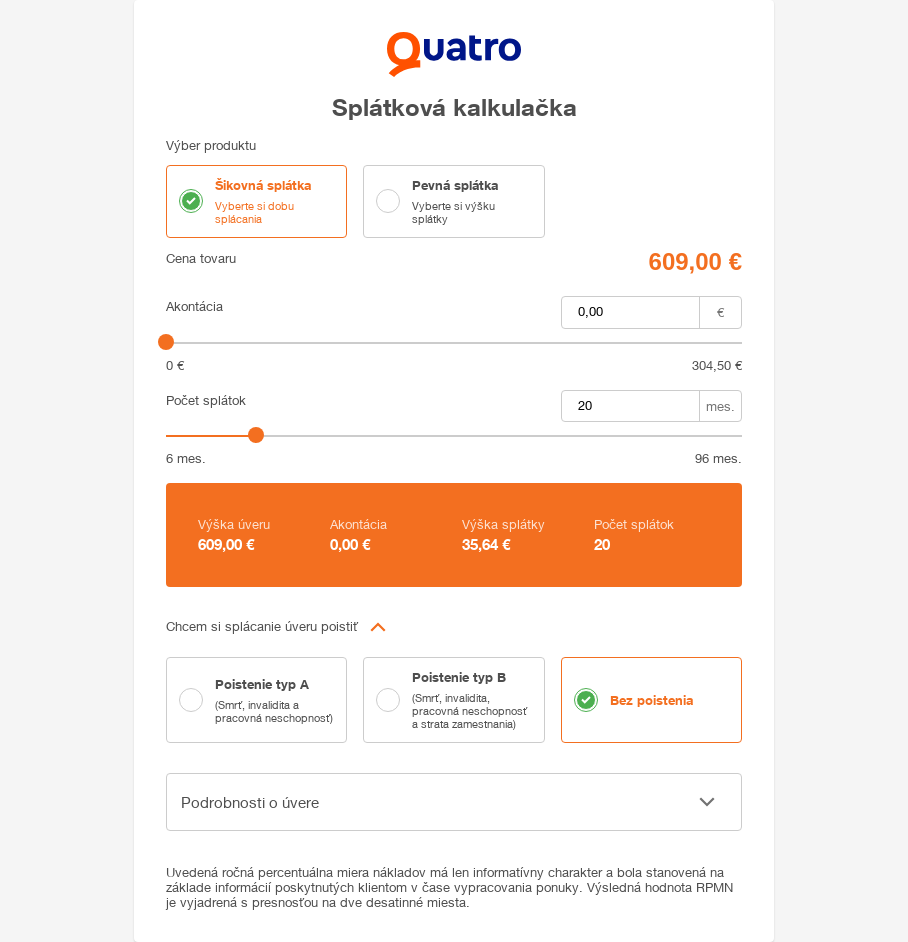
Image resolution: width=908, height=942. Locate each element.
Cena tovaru (201, 258)
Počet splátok (206, 400)
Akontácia (194, 306)
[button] (454, 627)
